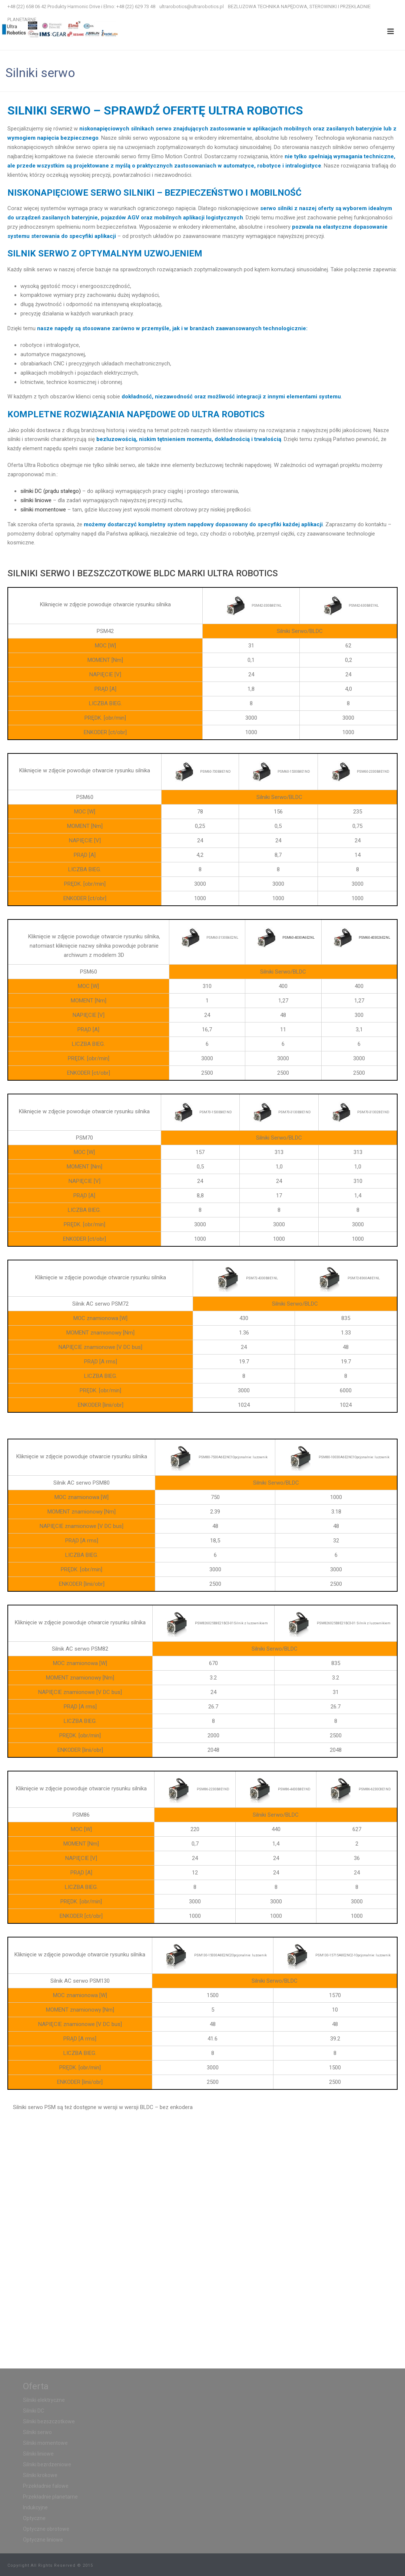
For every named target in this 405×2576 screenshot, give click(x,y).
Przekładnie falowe (46, 2486)
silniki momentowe (43, 509)
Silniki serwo (37, 2432)
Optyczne (34, 2518)
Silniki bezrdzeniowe (47, 2464)
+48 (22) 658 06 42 (26, 6)
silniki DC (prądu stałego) (50, 491)
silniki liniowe (36, 500)
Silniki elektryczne (44, 2400)
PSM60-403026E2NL (374, 937)
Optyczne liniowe (43, 2540)
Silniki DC (33, 2411)
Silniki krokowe (40, 2475)
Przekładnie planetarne (50, 2497)
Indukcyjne (35, 2507)
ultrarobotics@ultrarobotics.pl (191, 6)
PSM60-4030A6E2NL (298, 937)
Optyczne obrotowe (46, 2529)
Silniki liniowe (38, 2454)
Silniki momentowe (45, 2443)
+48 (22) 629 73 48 (136, 6)
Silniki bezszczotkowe (49, 2421)
